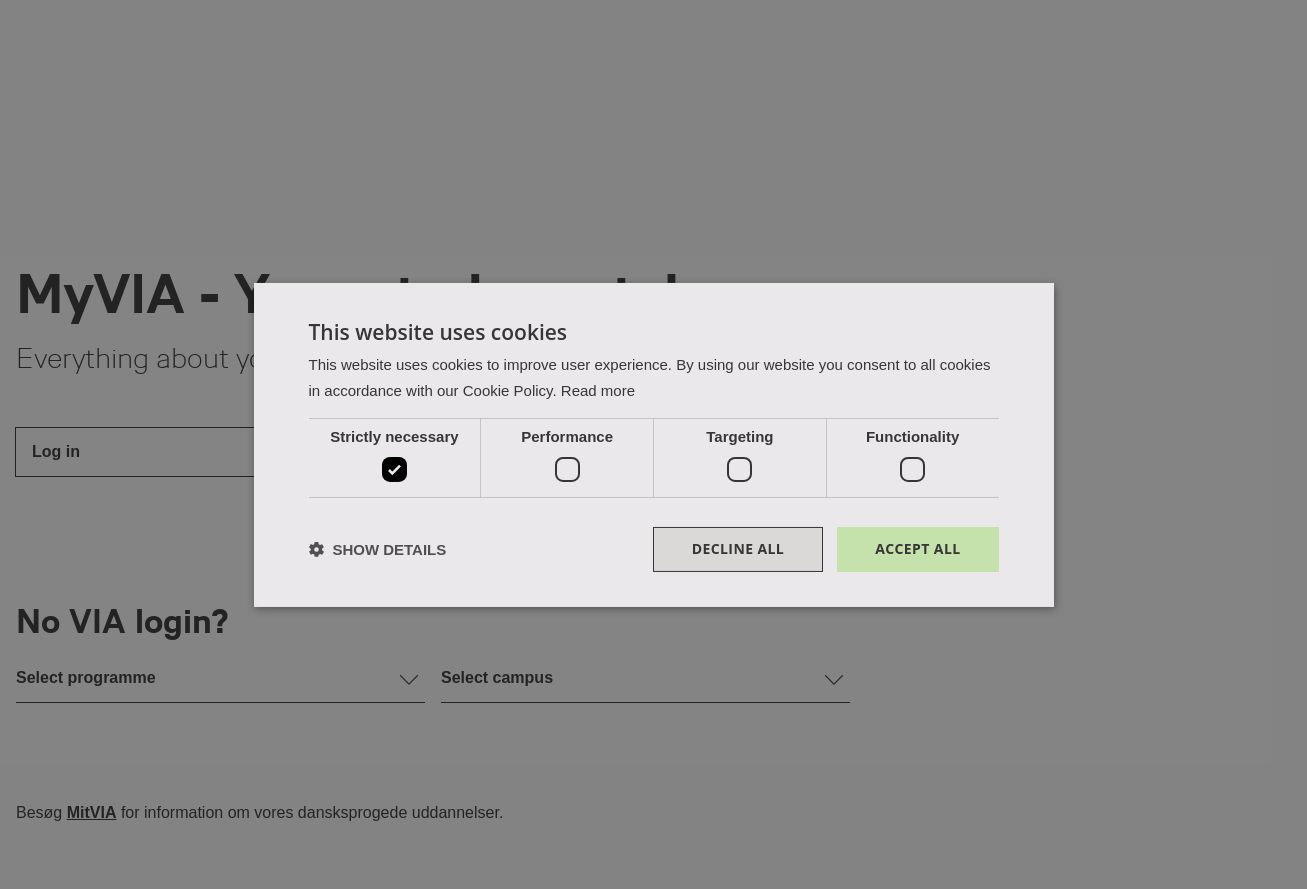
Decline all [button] (738, 548)
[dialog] (654, 444)
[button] (378, 549)
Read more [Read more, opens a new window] (598, 390)
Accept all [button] (917, 548)
